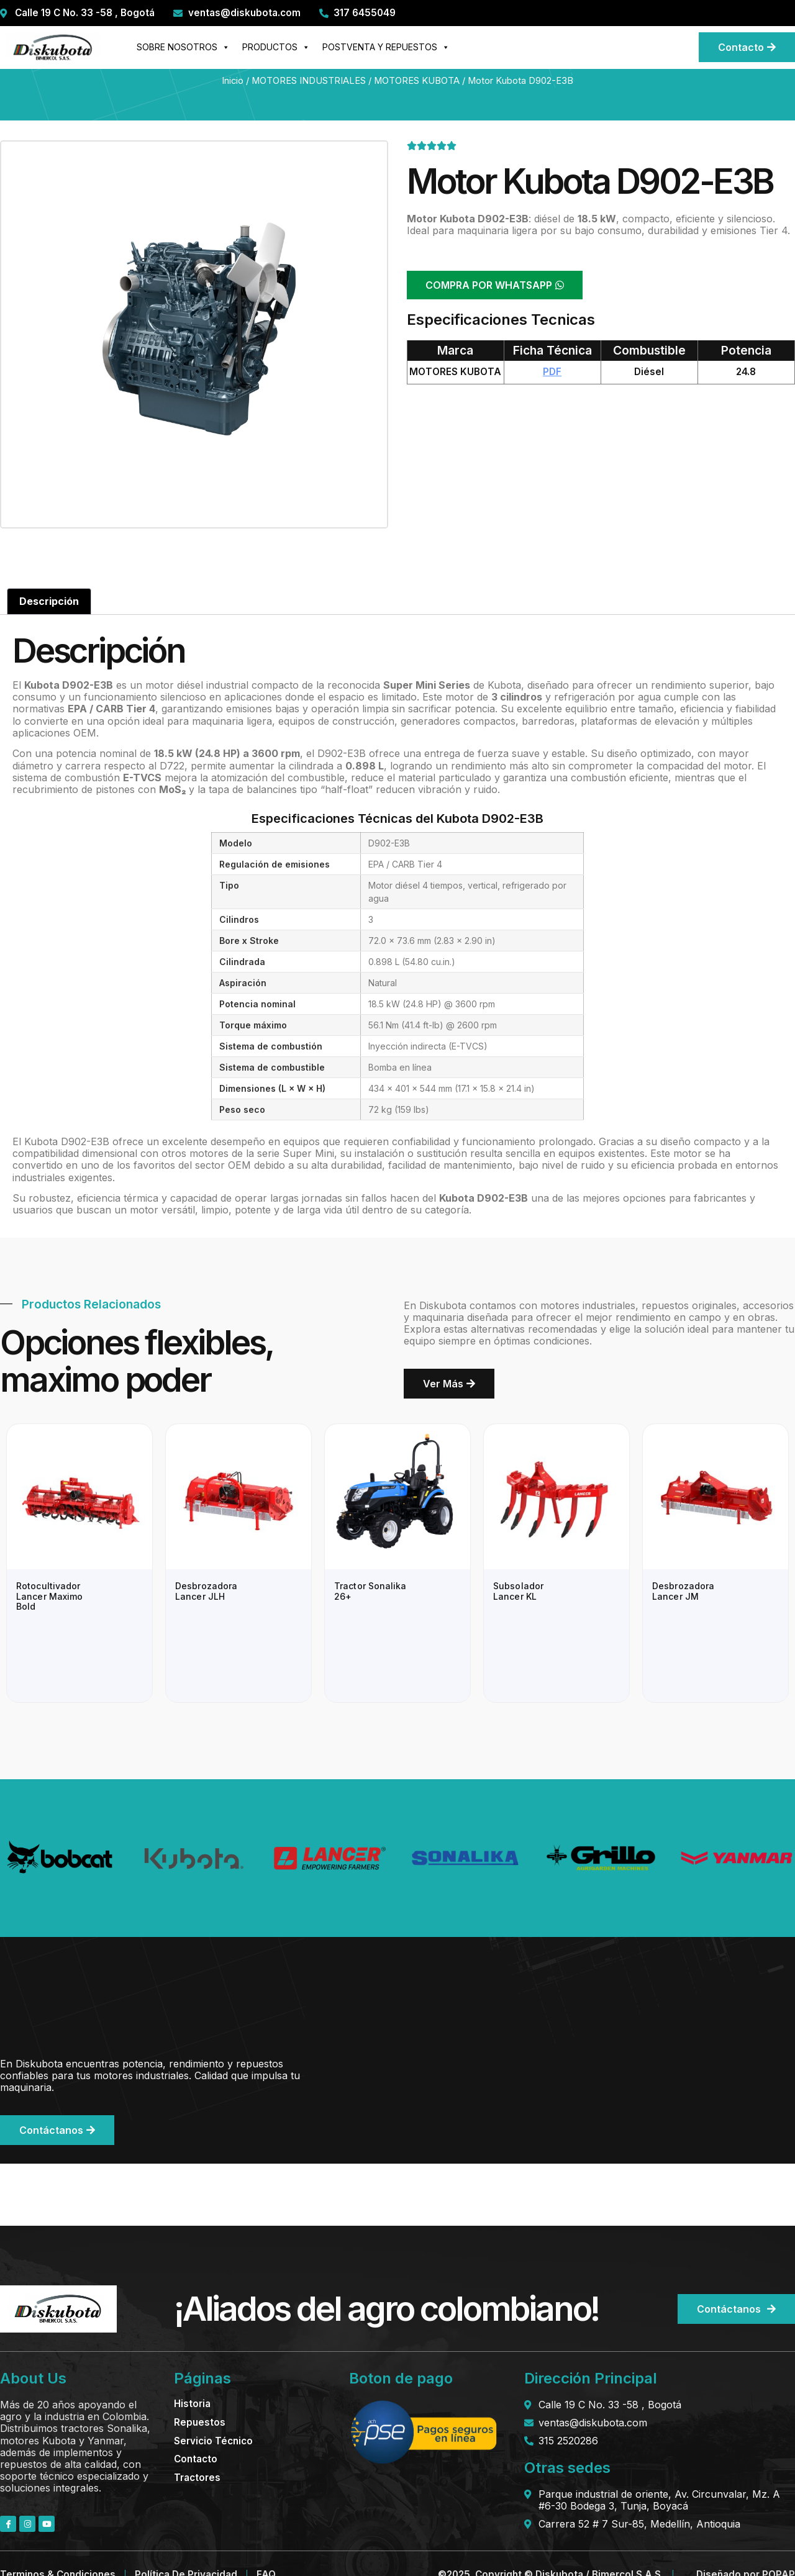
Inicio (232, 80)
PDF (552, 372)
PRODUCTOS (276, 47)
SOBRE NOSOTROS (183, 47)
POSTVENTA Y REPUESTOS (386, 47)
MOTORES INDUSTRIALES (309, 80)
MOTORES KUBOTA (417, 80)
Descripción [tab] (49, 601)
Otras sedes (567, 2468)
